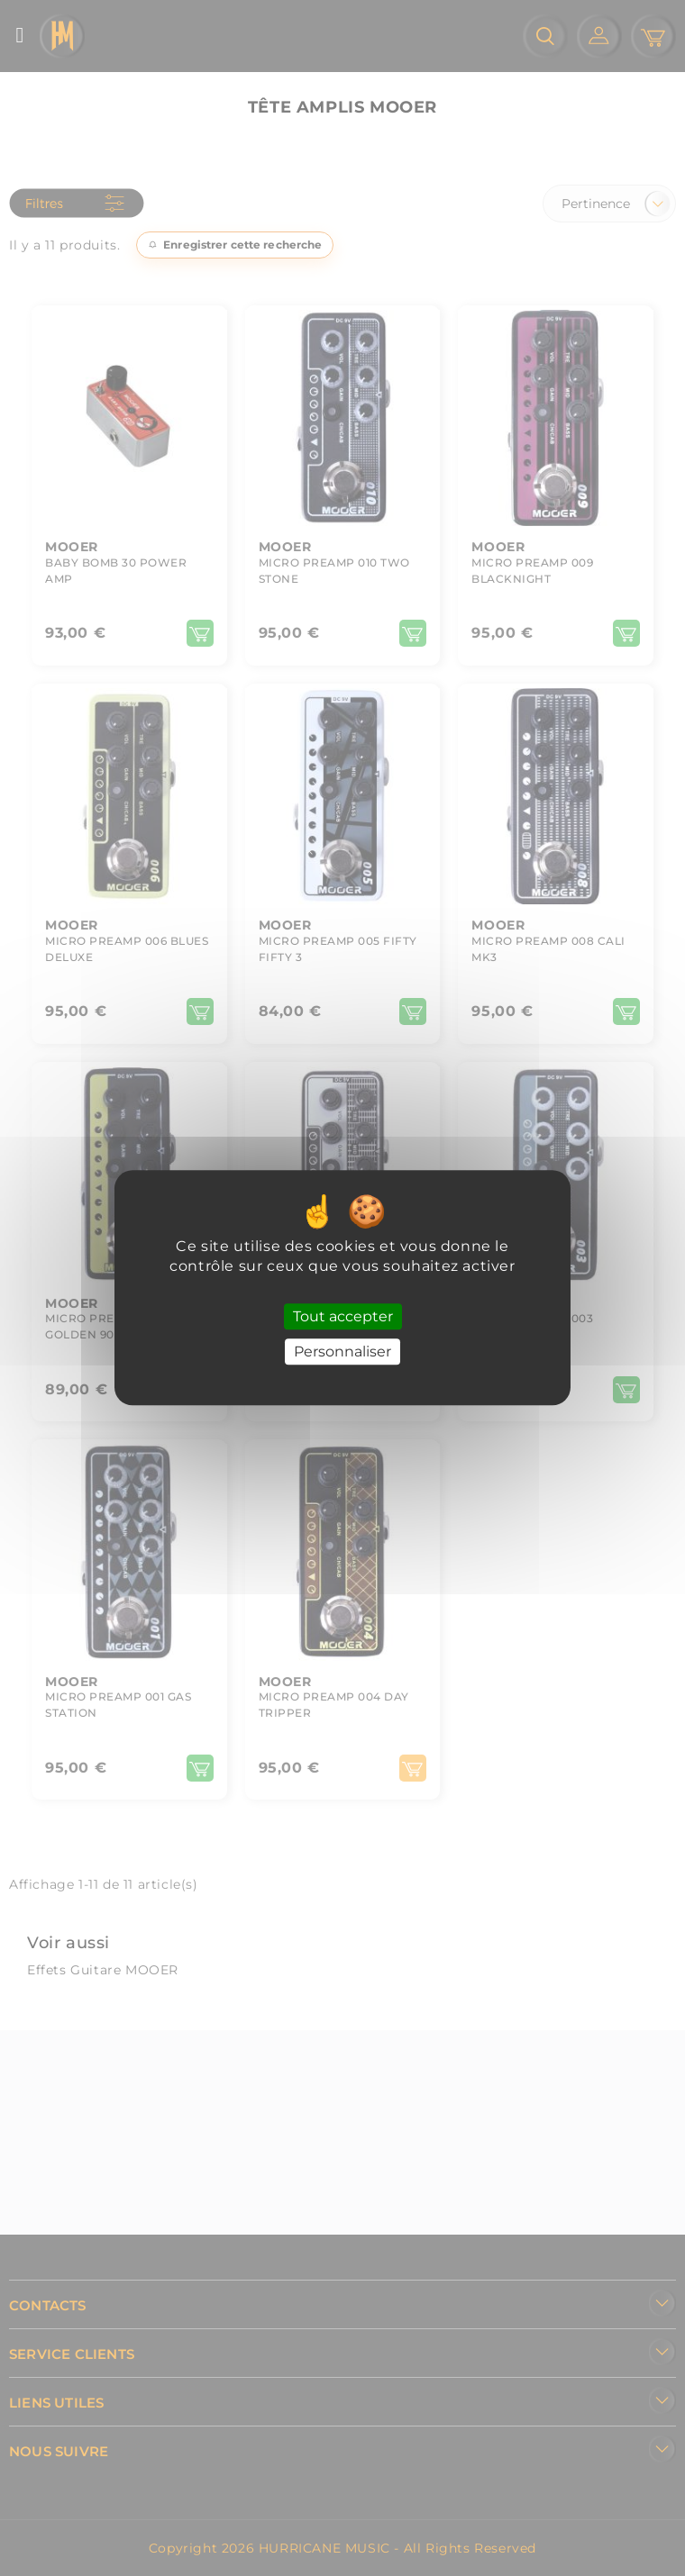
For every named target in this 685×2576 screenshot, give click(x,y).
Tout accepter (343, 1316)
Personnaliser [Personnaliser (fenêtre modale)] (342, 1352)
